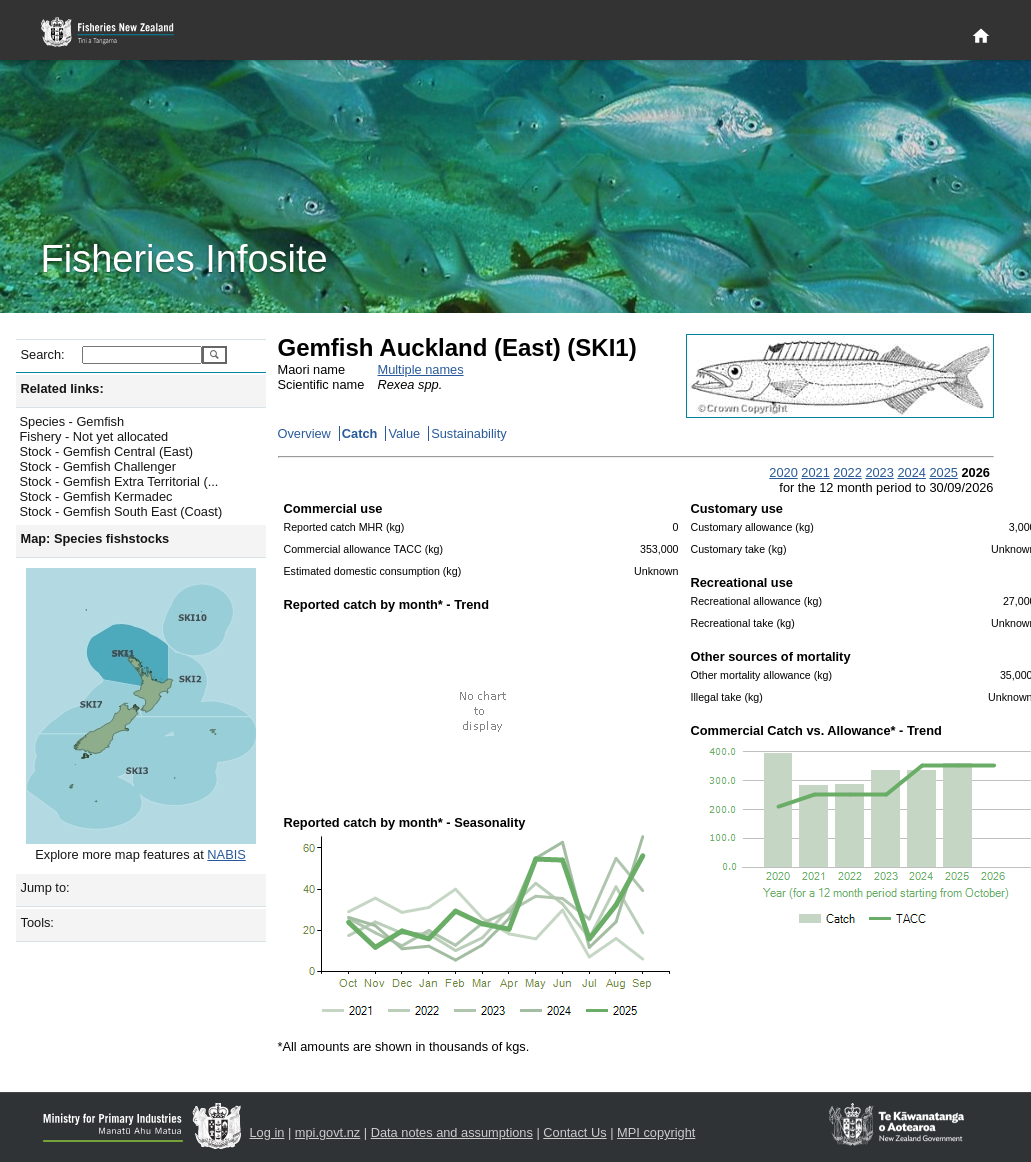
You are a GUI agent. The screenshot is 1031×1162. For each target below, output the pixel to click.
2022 (847, 472)
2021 (815, 472)
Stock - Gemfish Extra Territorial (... (119, 481)
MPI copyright (656, 1132)
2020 (783, 472)
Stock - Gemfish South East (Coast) (121, 511)
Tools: (37, 922)
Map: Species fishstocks (95, 538)
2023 (879, 472)
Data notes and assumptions (452, 1132)
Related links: (62, 388)
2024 (911, 472)
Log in (267, 1132)
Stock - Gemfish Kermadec (96, 496)
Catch (360, 433)
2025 (943, 472)
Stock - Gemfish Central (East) (107, 451)
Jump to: (45, 887)
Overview (304, 433)
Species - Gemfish (72, 421)
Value (404, 433)
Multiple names (421, 369)
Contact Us (574, 1132)
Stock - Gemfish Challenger (98, 466)
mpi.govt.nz (327, 1132)
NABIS (226, 854)
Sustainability (468, 433)
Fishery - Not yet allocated (94, 436)
